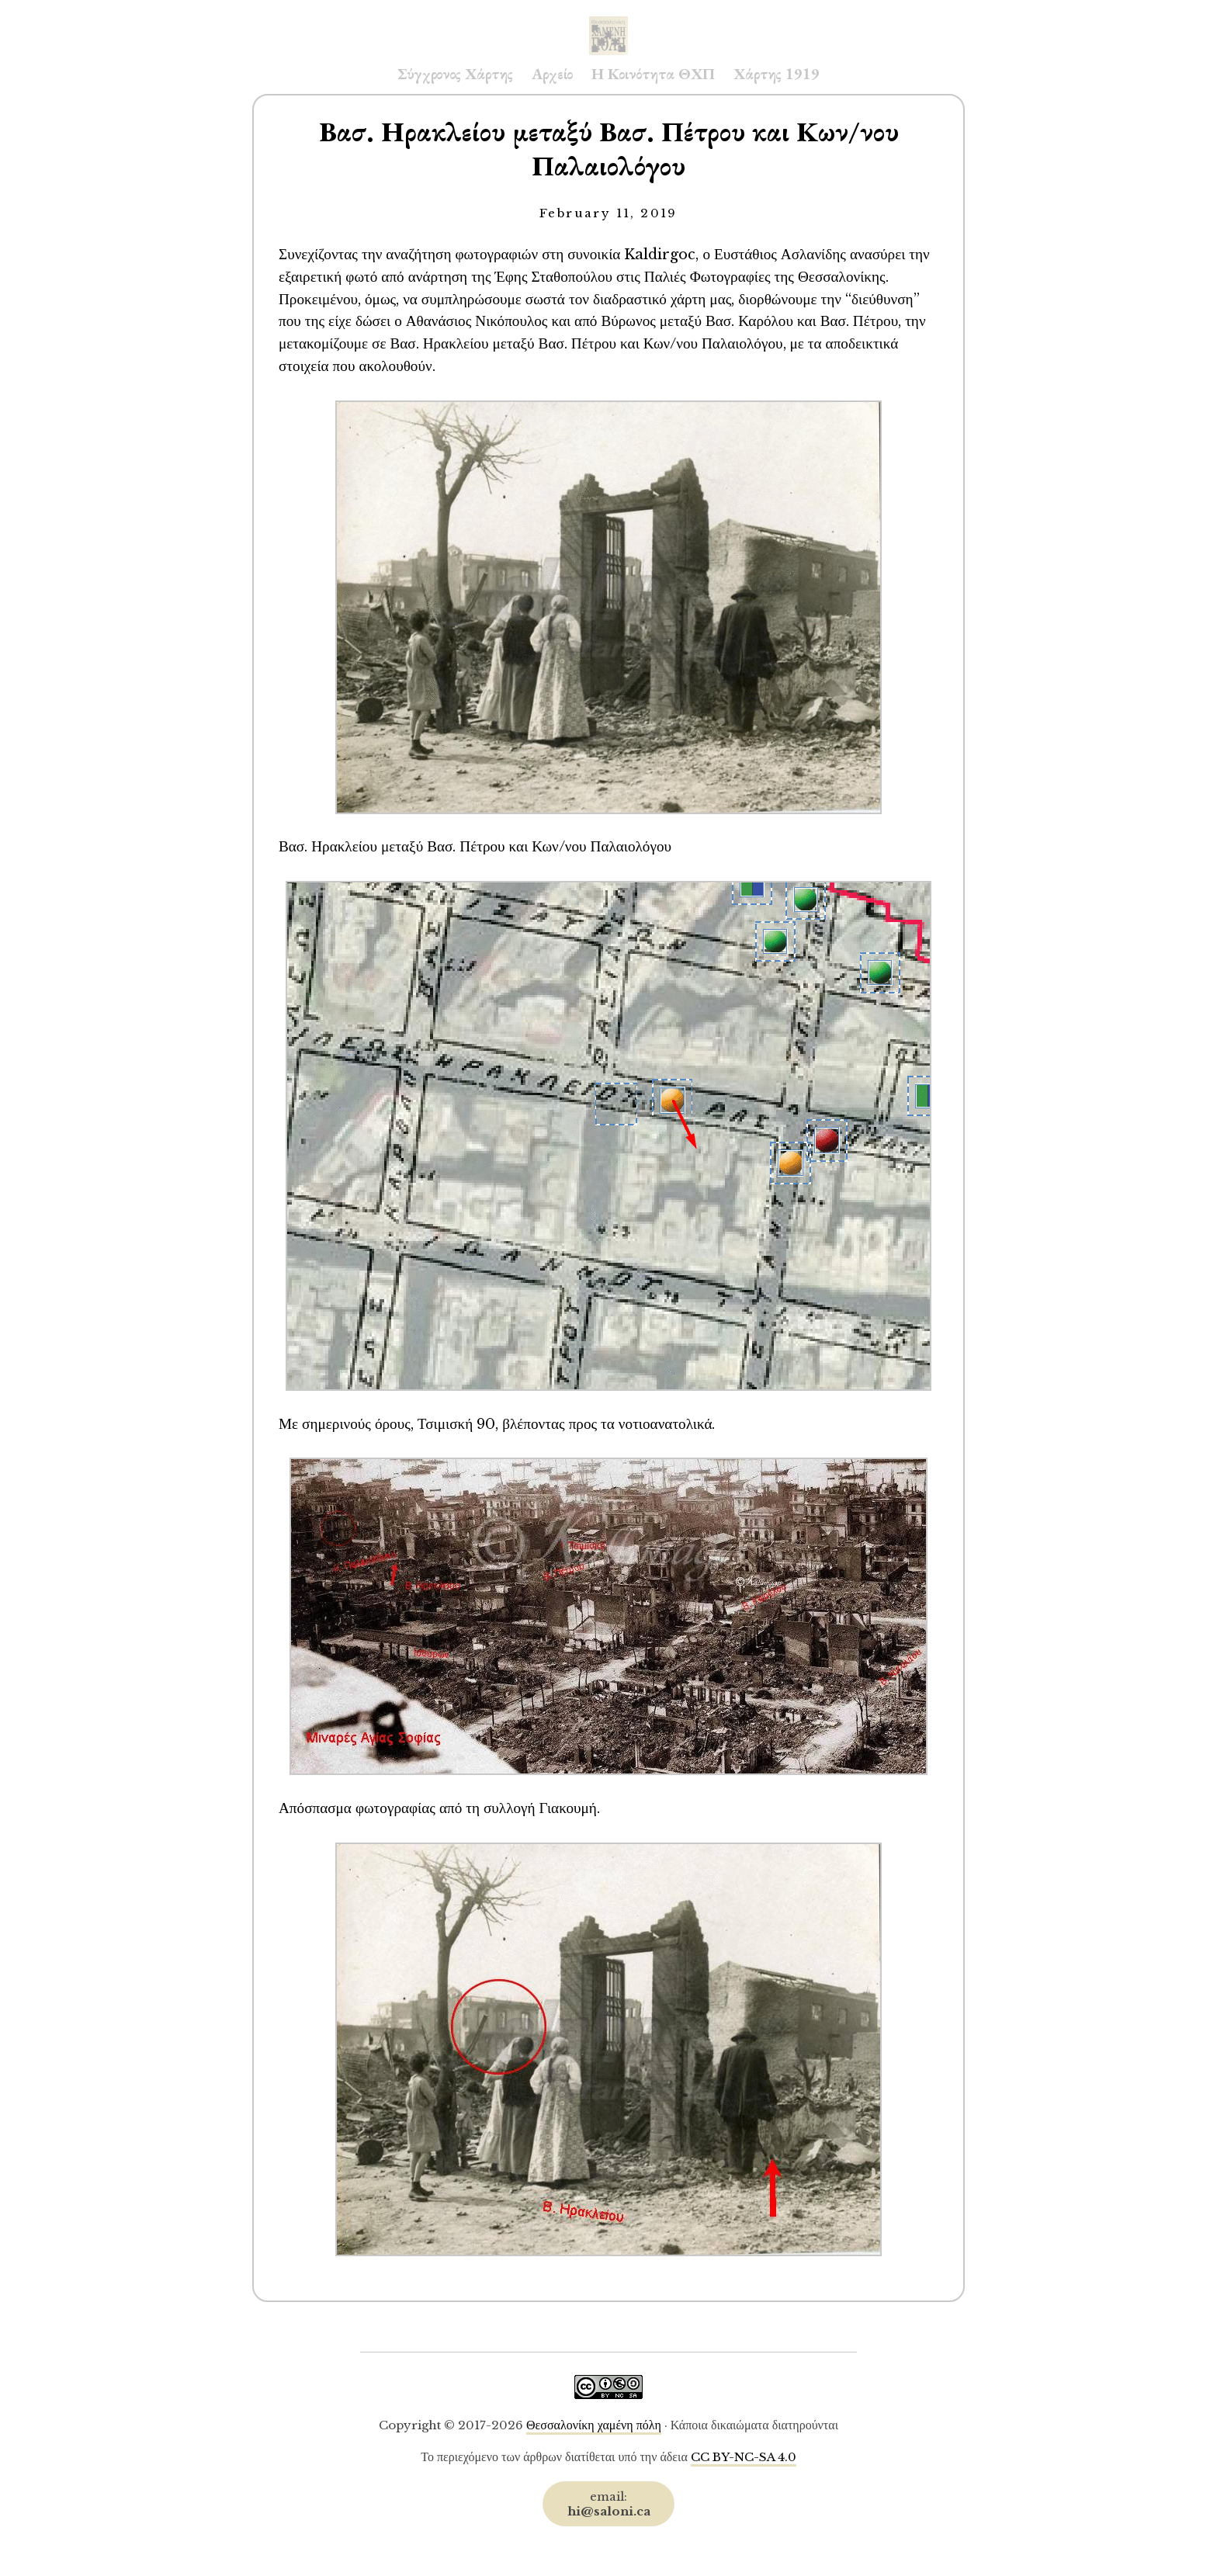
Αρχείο (552, 74)
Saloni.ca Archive (608, 20)
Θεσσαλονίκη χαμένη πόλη (593, 2425)
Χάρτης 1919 (776, 74)
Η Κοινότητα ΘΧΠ (653, 74)
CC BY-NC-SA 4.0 (743, 2456)
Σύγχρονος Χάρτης (455, 74)
